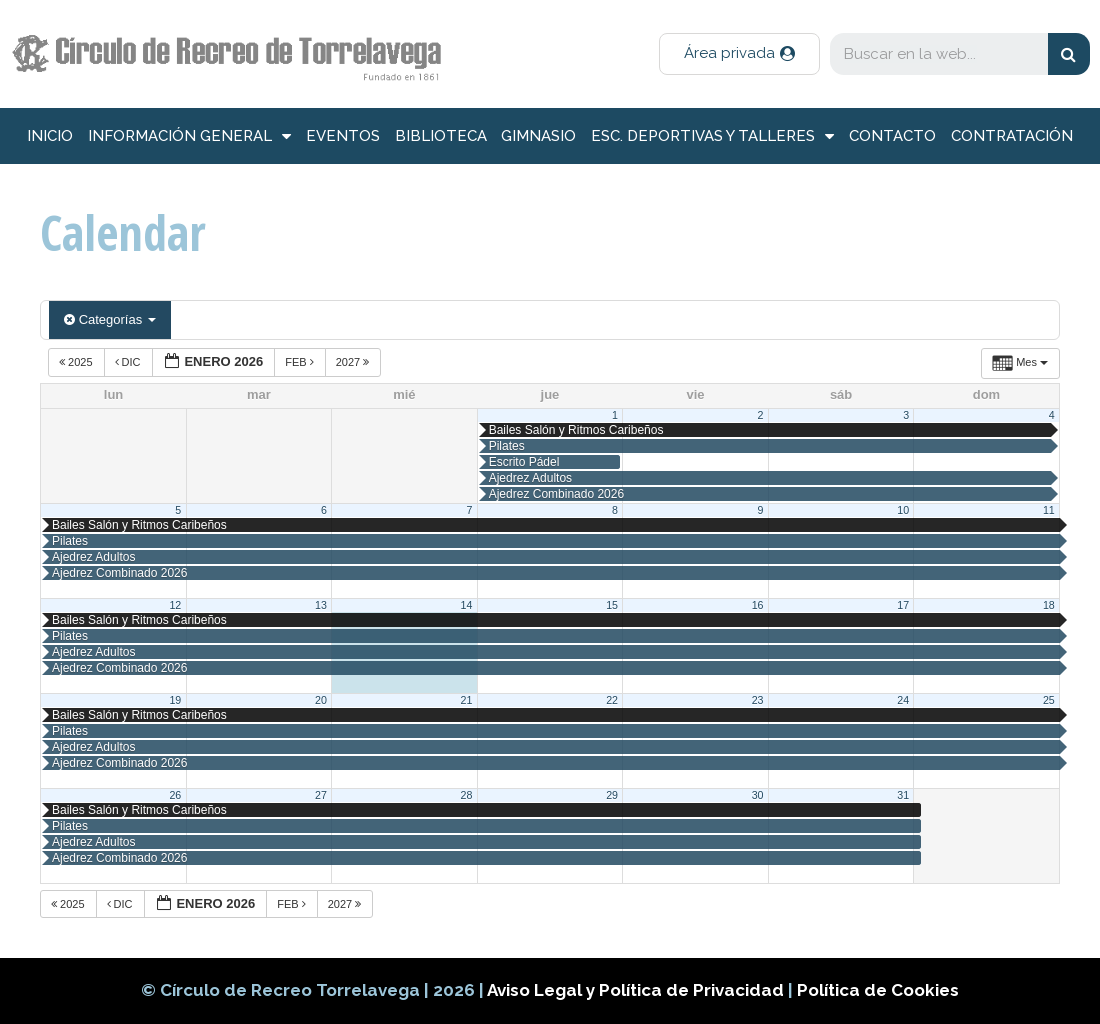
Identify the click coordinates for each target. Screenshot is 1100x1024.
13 (321, 605)
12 (175, 605)
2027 (354, 362)
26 (175, 795)
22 (612, 700)
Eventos (343, 136)
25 (1049, 700)
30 (758, 795)
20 (321, 700)
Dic (129, 362)
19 (175, 700)
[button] (739, 54)
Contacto (892, 136)
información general (189, 136)
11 (1049, 510)
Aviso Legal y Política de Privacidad (637, 990)
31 (903, 795)
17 (903, 605)
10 (903, 510)
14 (467, 605)
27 (321, 795)
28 (467, 795)
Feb (301, 362)
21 (467, 700)
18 (1049, 605)
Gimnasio (538, 136)
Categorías (110, 319)
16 (758, 605)
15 (612, 605)
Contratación (1012, 136)
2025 (77, 362)
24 (903, 700)
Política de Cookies (878, 990)
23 (758, 700)
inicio (50, 136)
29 (612, 795)
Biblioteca (441, 136)
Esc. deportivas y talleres (712, 136)
